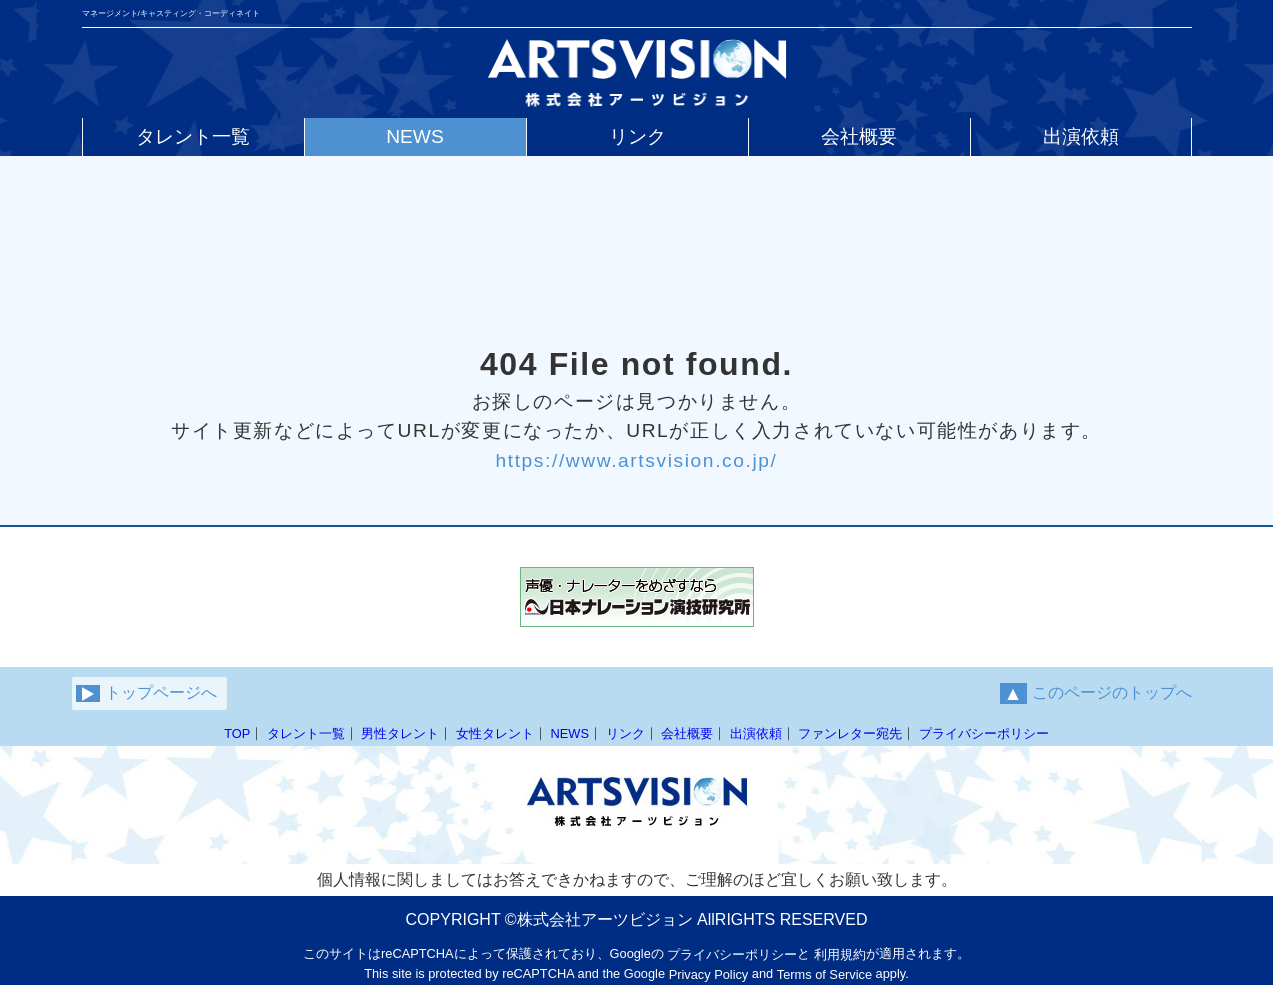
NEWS (570, 733)
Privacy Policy (709, 974)
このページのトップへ (1096, 693)
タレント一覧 (306, 733)
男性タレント (400, 733)
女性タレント (495, 733)
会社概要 (687, 733)
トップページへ (146, 693)
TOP (237, 733)
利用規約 (840, 954)
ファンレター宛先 (850, 733)
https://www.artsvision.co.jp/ (636, 459)
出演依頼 (756, 733)
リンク (625, 733)
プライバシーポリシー (984, 733)
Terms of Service (824, 974)
